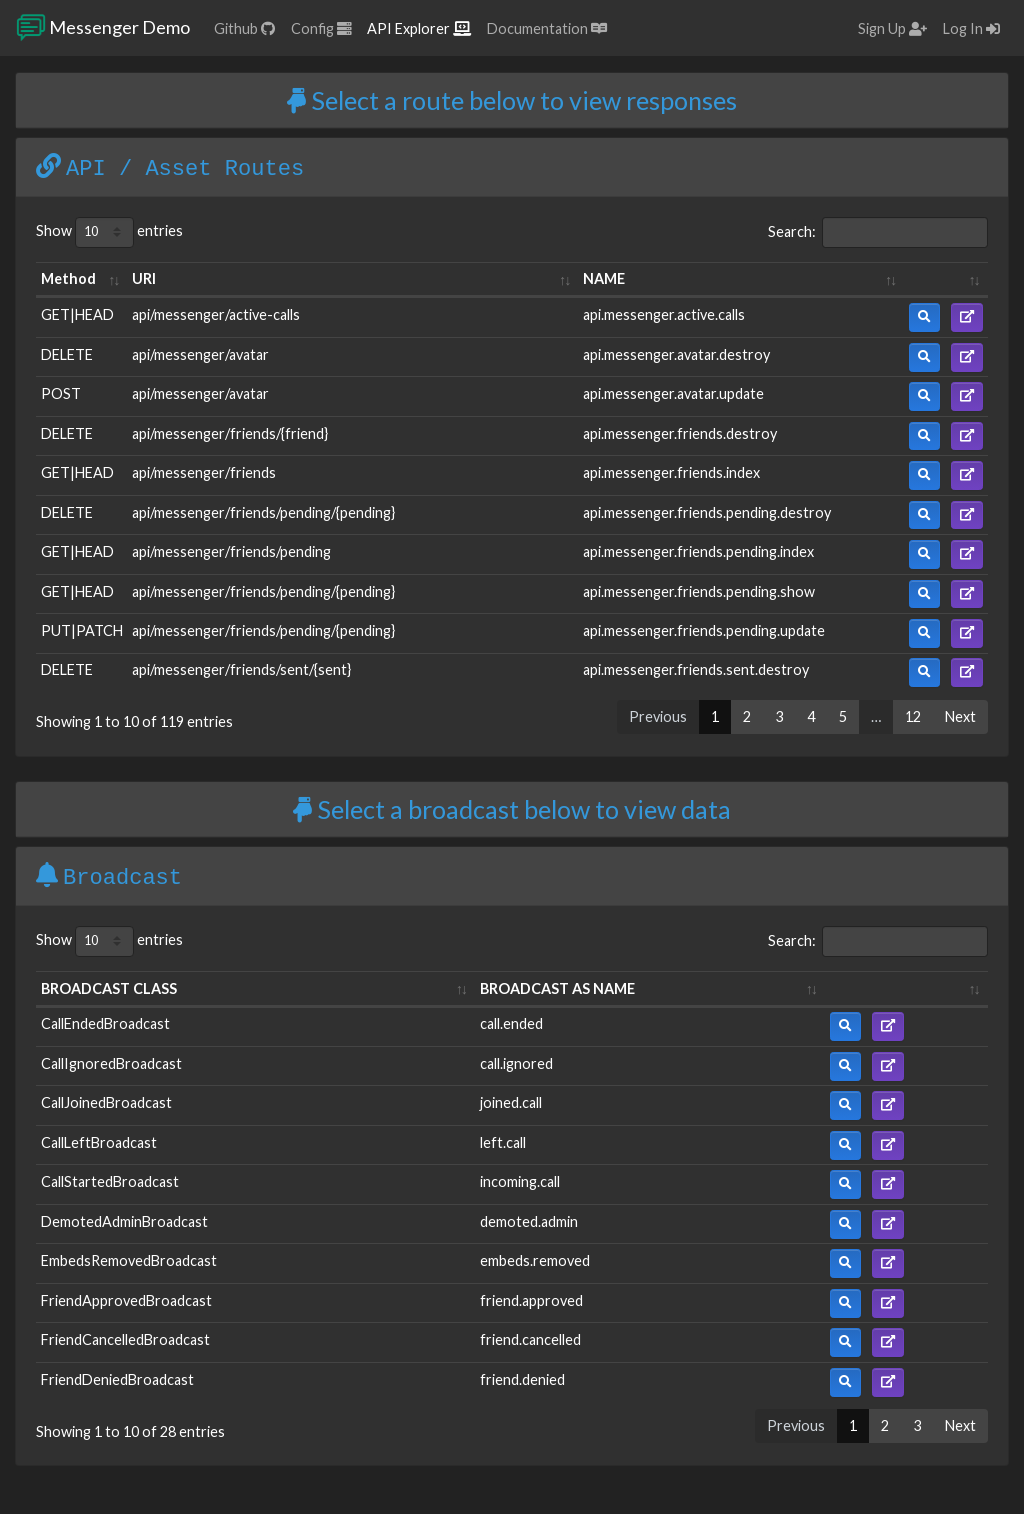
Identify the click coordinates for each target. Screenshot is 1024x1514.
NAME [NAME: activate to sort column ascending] (604, 278)
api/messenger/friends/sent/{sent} (241, 669)
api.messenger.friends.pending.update (704, 630)
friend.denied (522, 1379)
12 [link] (913, 716)
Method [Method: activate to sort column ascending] (68, 278)
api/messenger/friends (204, 472)
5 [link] (843, 716)
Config (321, 28)
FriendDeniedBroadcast (117, 1379)
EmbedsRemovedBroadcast (129, 1260)
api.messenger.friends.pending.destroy (707, 512)
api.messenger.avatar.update (673, 393)
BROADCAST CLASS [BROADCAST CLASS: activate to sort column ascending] (109, 988)
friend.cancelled (530, 1339)
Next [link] (960, 716)
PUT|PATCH (82, 630)
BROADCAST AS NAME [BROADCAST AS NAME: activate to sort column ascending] (557, 988)
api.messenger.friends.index (671, 472)
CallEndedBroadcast (105, 1023)
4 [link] (811, 716)
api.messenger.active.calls (664, 314)
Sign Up (892, 28)
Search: (878, 232)
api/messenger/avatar (200, 354)
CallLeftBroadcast (99, 1142)
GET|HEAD (77, 314)
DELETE (67, 354)
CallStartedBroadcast (110, 1181)
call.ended (511, 1023)
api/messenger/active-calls (216, 314)
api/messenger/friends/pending (231, 551)
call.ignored (516, 1063)
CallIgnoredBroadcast (111, 1063)
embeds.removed (535, 1260)
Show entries (109, 232)
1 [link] (715, 716)
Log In (971, 28)
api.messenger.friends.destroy (680, 433)
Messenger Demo (103, 28)
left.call (503, 1142)
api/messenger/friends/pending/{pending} (263, 512)
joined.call (511, 1102)
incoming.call (520, 1181)
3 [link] (779, 716)
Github (244, 28)
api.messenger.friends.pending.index (698, 551)
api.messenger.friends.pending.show (699, 591)
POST (61, 393)
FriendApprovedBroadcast (126, 1300)
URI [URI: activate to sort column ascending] (144, 278)
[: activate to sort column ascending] (946, 280)
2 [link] (747, 716)
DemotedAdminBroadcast (124, 1221)
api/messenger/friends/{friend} (230, 433)
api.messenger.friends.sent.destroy (696, 669)
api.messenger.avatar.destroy (676, 354)
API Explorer (419, 28)
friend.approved (531, 1300)
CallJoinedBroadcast (106, 1102)
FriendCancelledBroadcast (125, 1339)
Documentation (547, 28)
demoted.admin (529, 1221)
